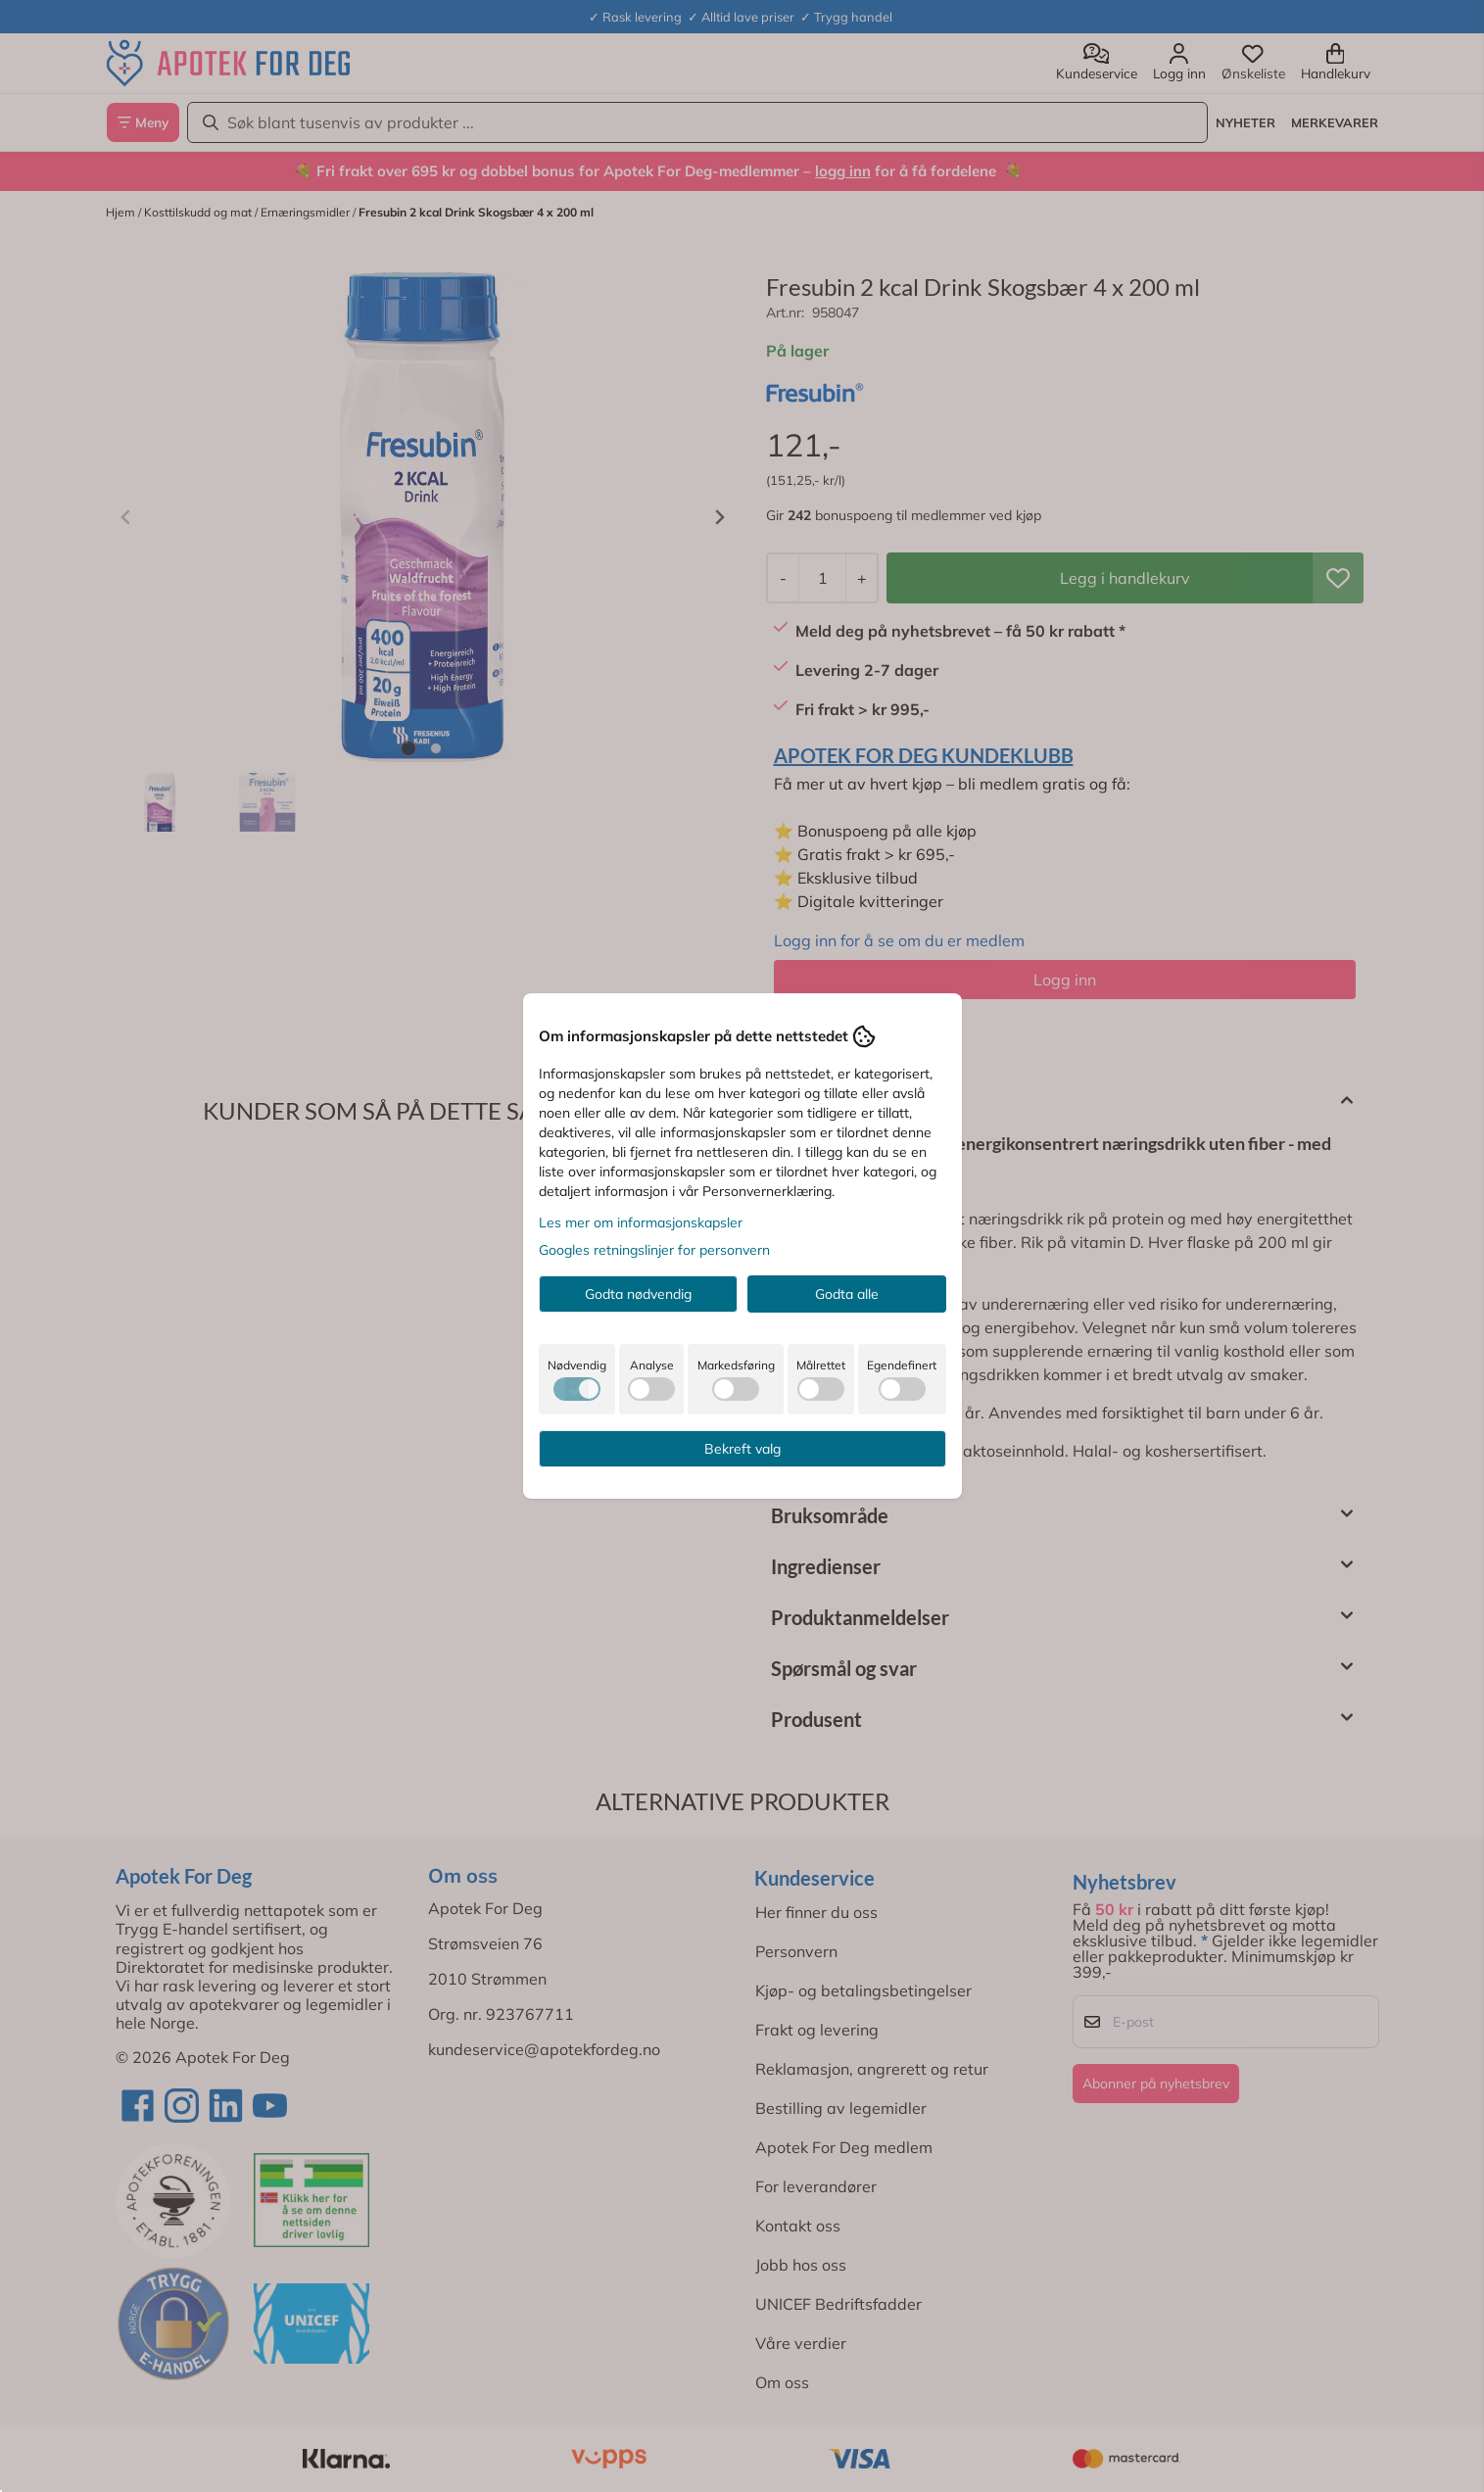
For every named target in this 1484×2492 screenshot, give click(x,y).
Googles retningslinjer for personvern (654, 1250)
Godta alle (847, 1294)
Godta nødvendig (638, 1294)
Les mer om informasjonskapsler (640, 1222)
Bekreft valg (742, 1449)
